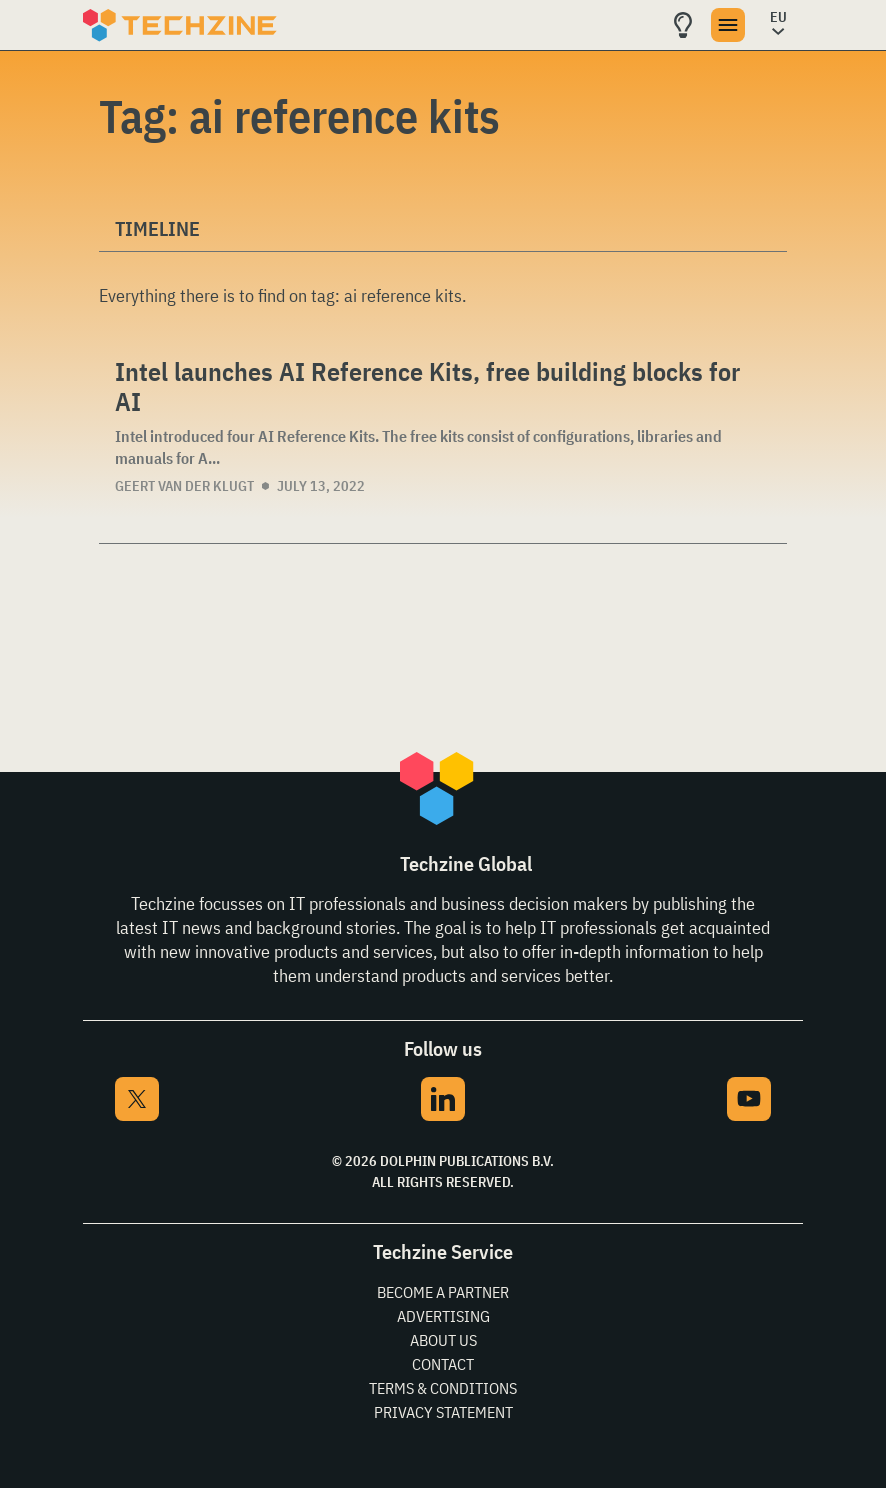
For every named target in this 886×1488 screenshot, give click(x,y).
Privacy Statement (443, 1412)
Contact (443, 1364)
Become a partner (443, 1292)
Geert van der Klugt (184, 486)
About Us (443, 1340)
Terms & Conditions (443, 1388)
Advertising (443, 1316)
